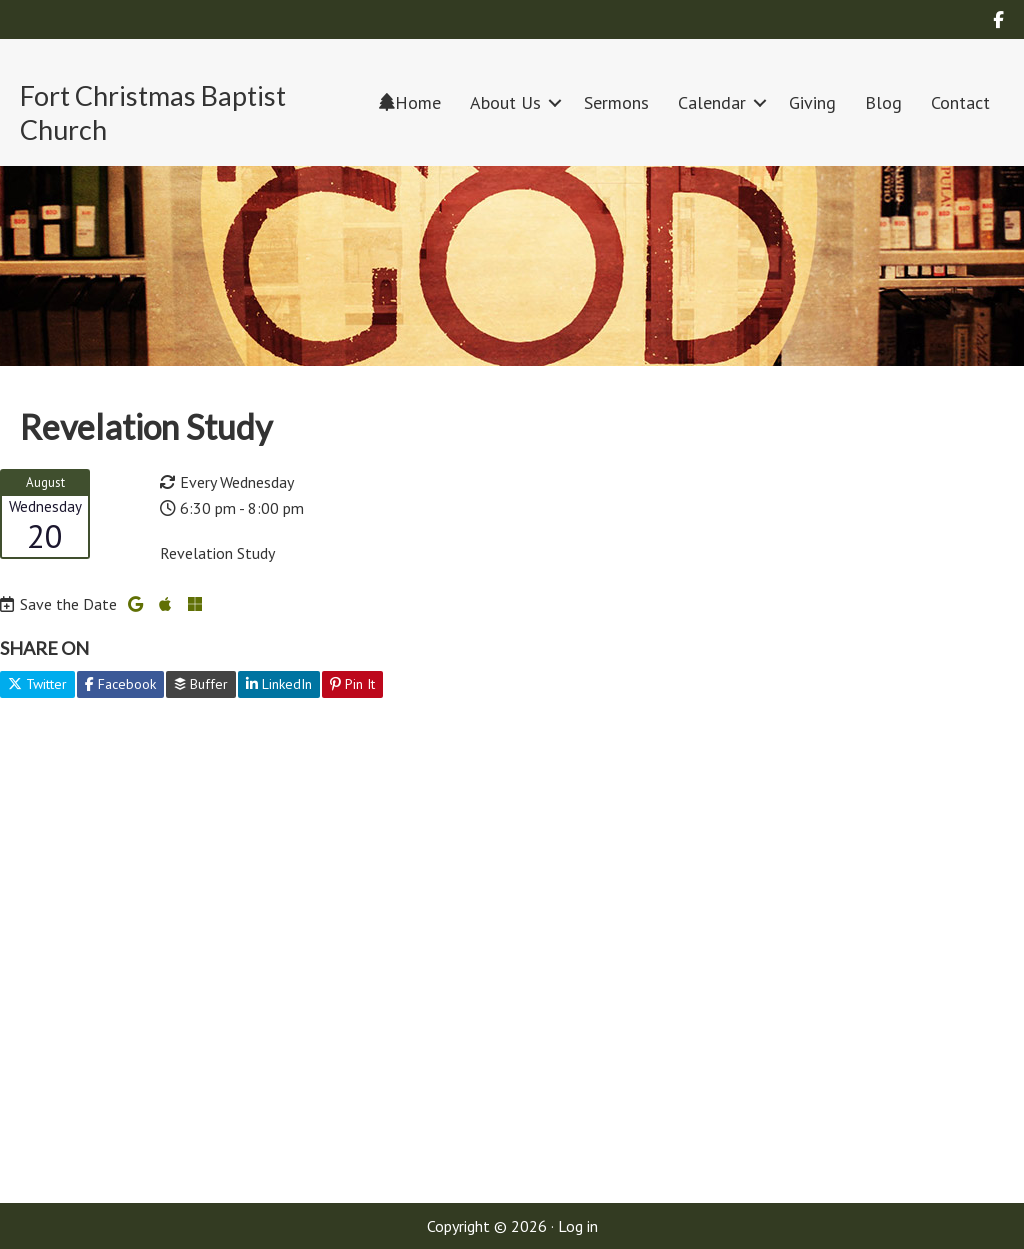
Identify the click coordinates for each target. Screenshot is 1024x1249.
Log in (578, 1226)
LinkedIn (279, 684)
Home (410, 102)
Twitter (37, 684)
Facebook (120, 684)
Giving (812, 102)
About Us (505, 102)
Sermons (616, 102)
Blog (883, 102)
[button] (555, 102)
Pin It (352, 684)
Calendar (712, 102)
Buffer (201, 684)
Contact (960, 102)
